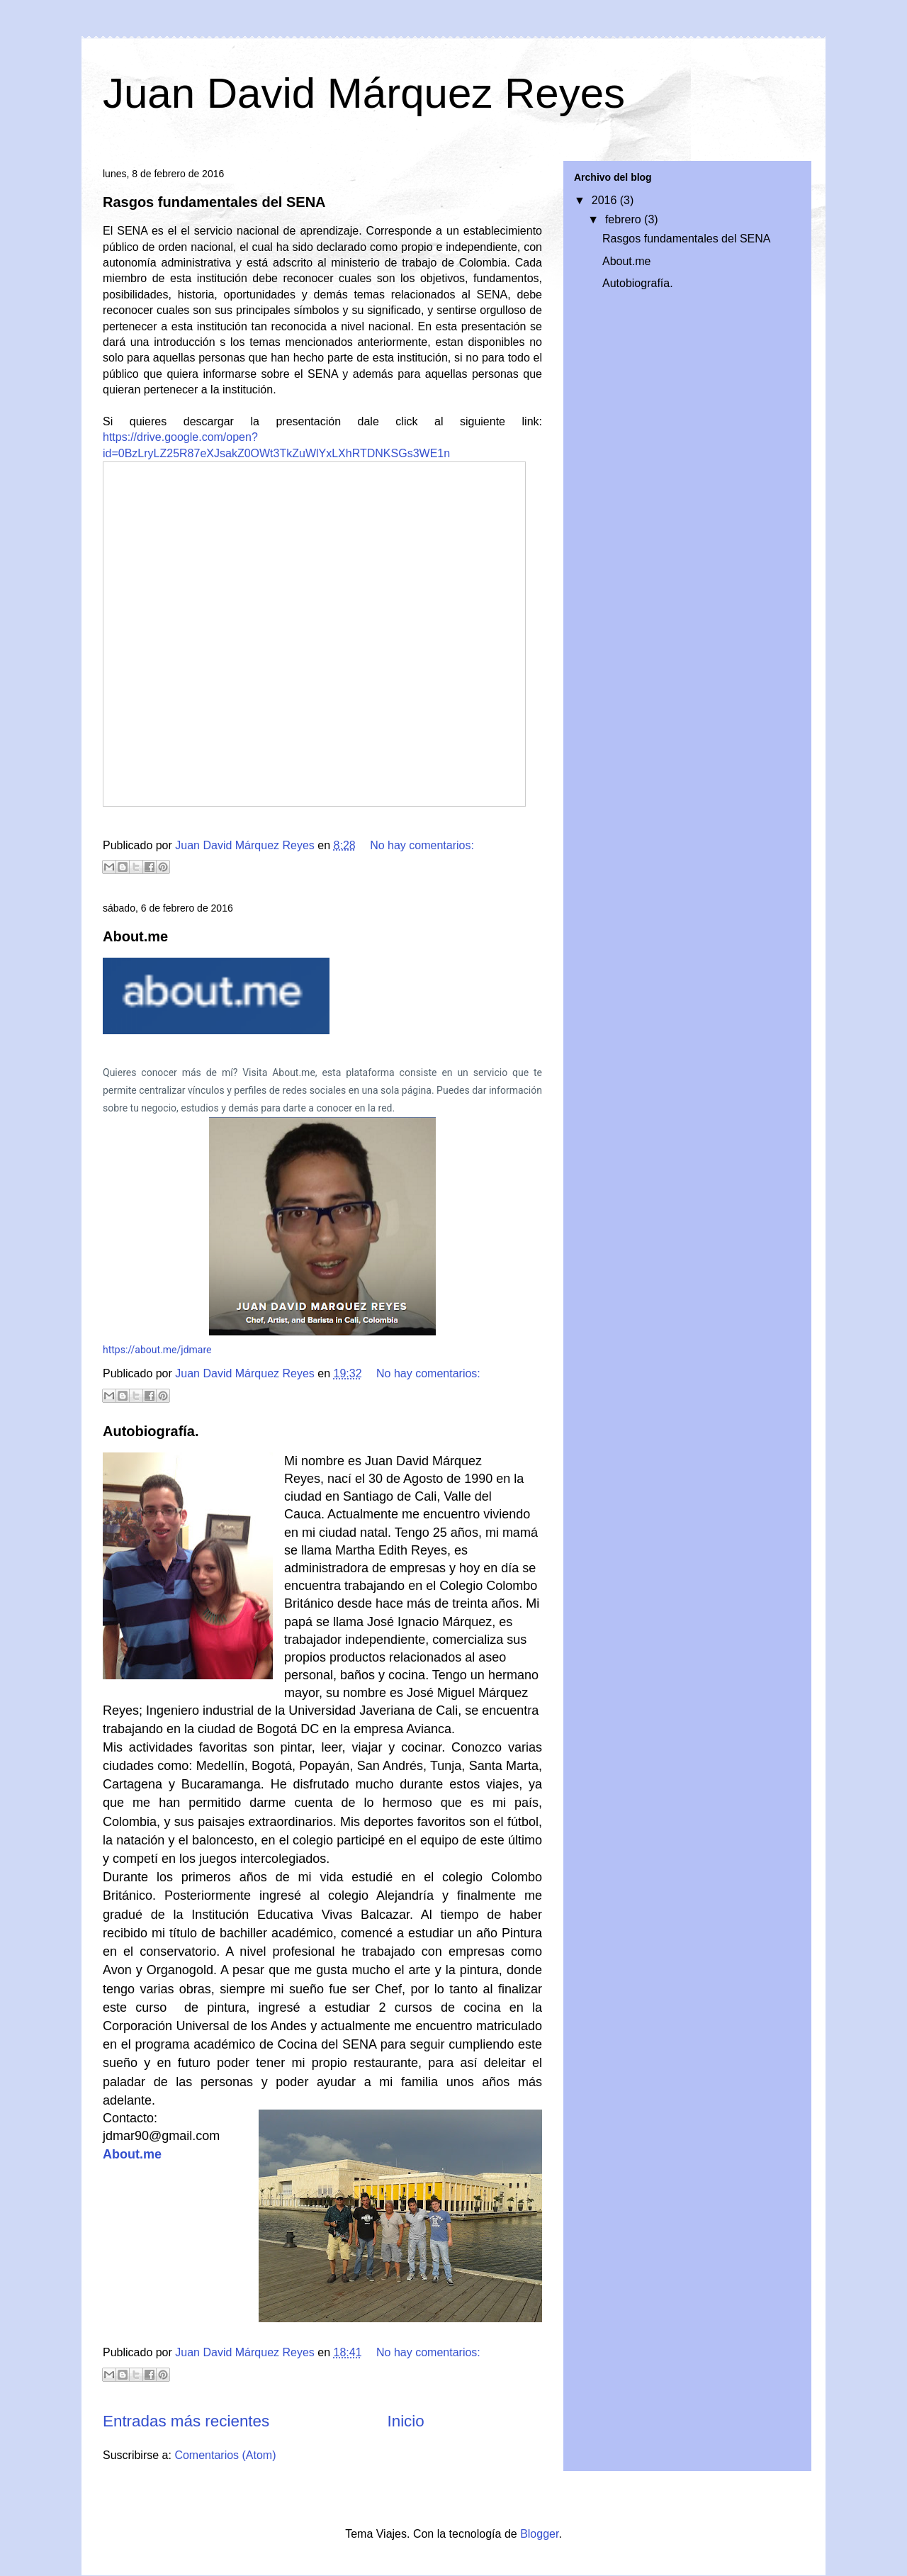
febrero (624, 219)
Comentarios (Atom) (225, 2455)
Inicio (405, 2421)
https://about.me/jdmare (157, 1349)
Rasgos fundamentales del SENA (214, 202)
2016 (606, 200)
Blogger (539, 2534)
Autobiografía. (151, 1431)
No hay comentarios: (422, 845)
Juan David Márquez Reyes (364, 93)
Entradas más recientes (186, 2421)
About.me (135, 936)
